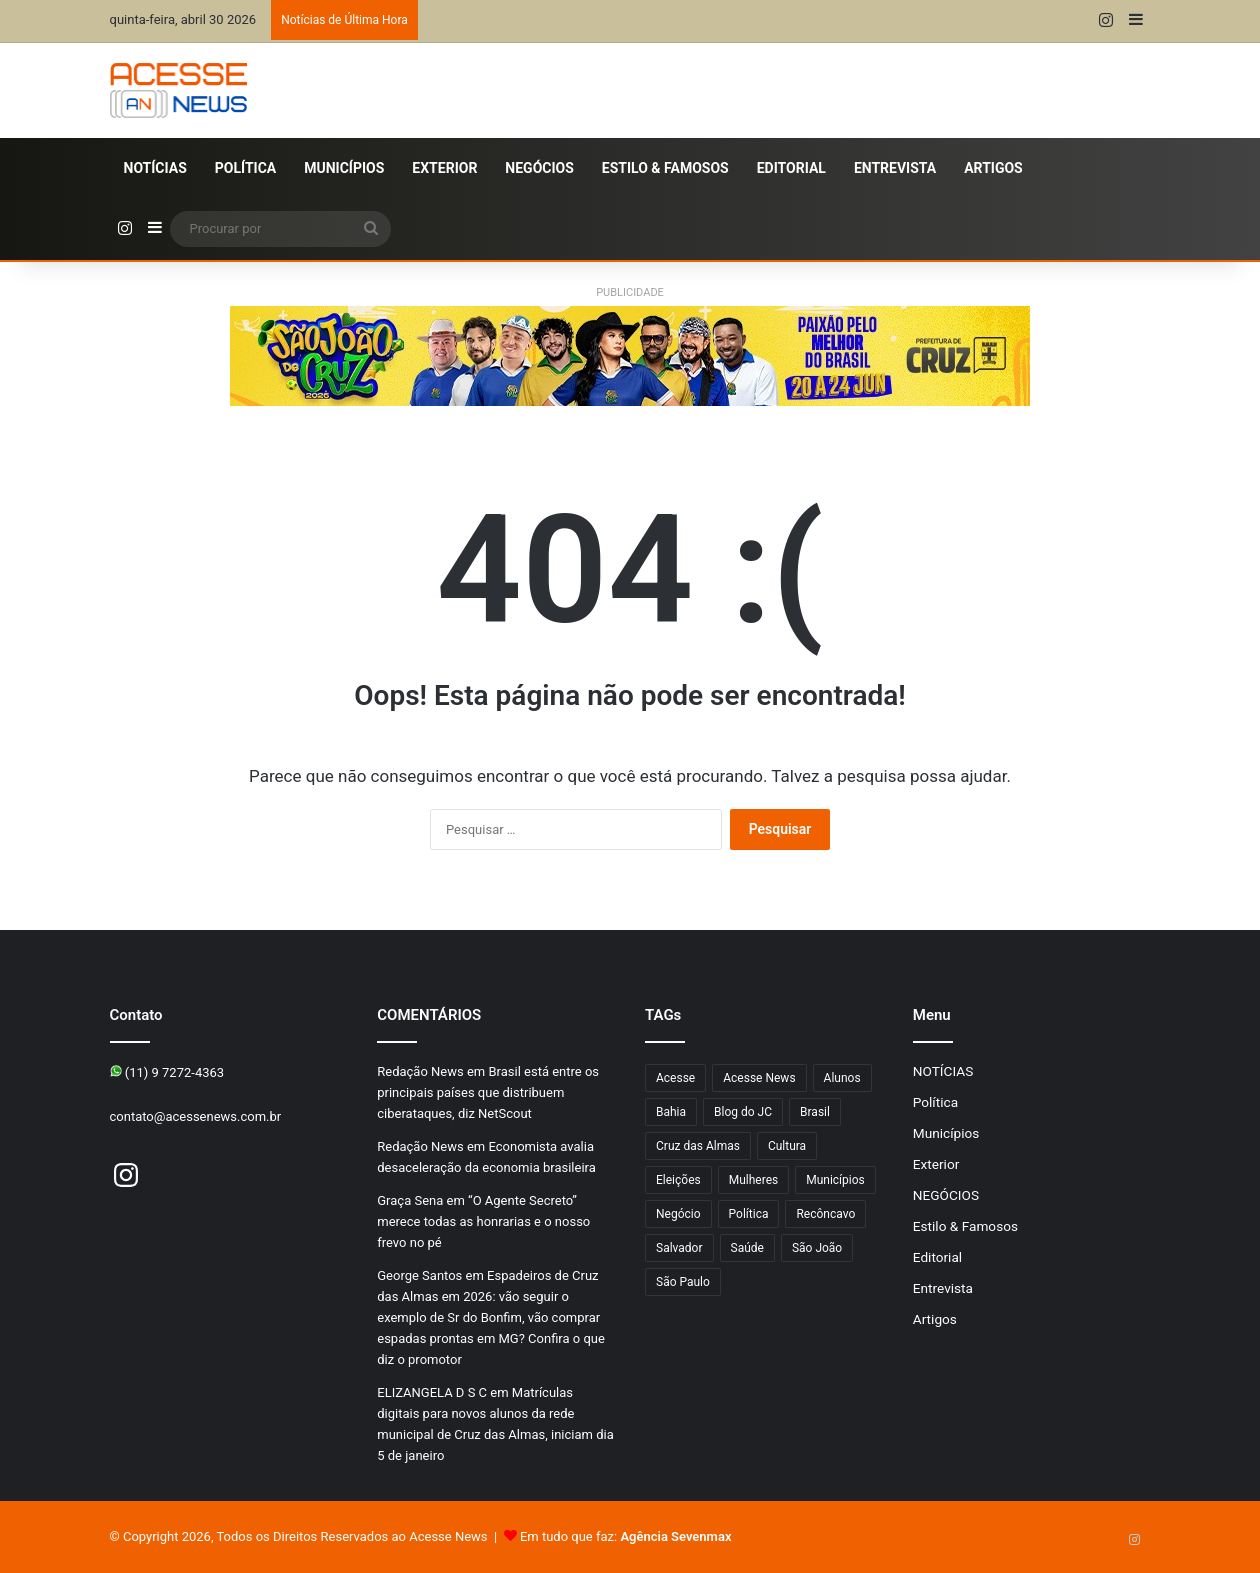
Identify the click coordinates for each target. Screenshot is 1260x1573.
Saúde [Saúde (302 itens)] (747, 1248)
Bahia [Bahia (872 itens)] (671, 1112)
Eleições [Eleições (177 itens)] (678, 1180)
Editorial (791, 168)
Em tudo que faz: (626, 1536)
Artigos (993, 168)
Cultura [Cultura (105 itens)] (787, 1146)
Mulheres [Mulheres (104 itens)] (754, 1180)
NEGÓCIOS (539, 168)
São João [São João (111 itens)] (817, 1248)
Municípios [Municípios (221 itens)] (835, 1180)
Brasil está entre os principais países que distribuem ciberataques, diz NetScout (488, 1092)
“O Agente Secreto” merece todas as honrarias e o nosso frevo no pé (483, 1221)
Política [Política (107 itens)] (749, 1214)
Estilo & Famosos (665, 168)
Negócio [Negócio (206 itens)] (678, 1214)
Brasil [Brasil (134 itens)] (815, 1112)
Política (245, 168)
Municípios (344, 168)
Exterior (444, 168)
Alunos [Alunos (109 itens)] (842, 1078)
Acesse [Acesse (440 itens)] (675, 1078)
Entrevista (895, 168)
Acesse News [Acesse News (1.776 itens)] (759, 1078)
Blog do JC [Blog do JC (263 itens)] (743, 1112)
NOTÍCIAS (155, 168)
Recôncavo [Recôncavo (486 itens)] (825, 1214)
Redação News (420, 1071)
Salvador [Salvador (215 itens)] (679, 1248)
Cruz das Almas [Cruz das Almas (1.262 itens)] (698, 1146)
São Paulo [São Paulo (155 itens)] (683, 1282)
